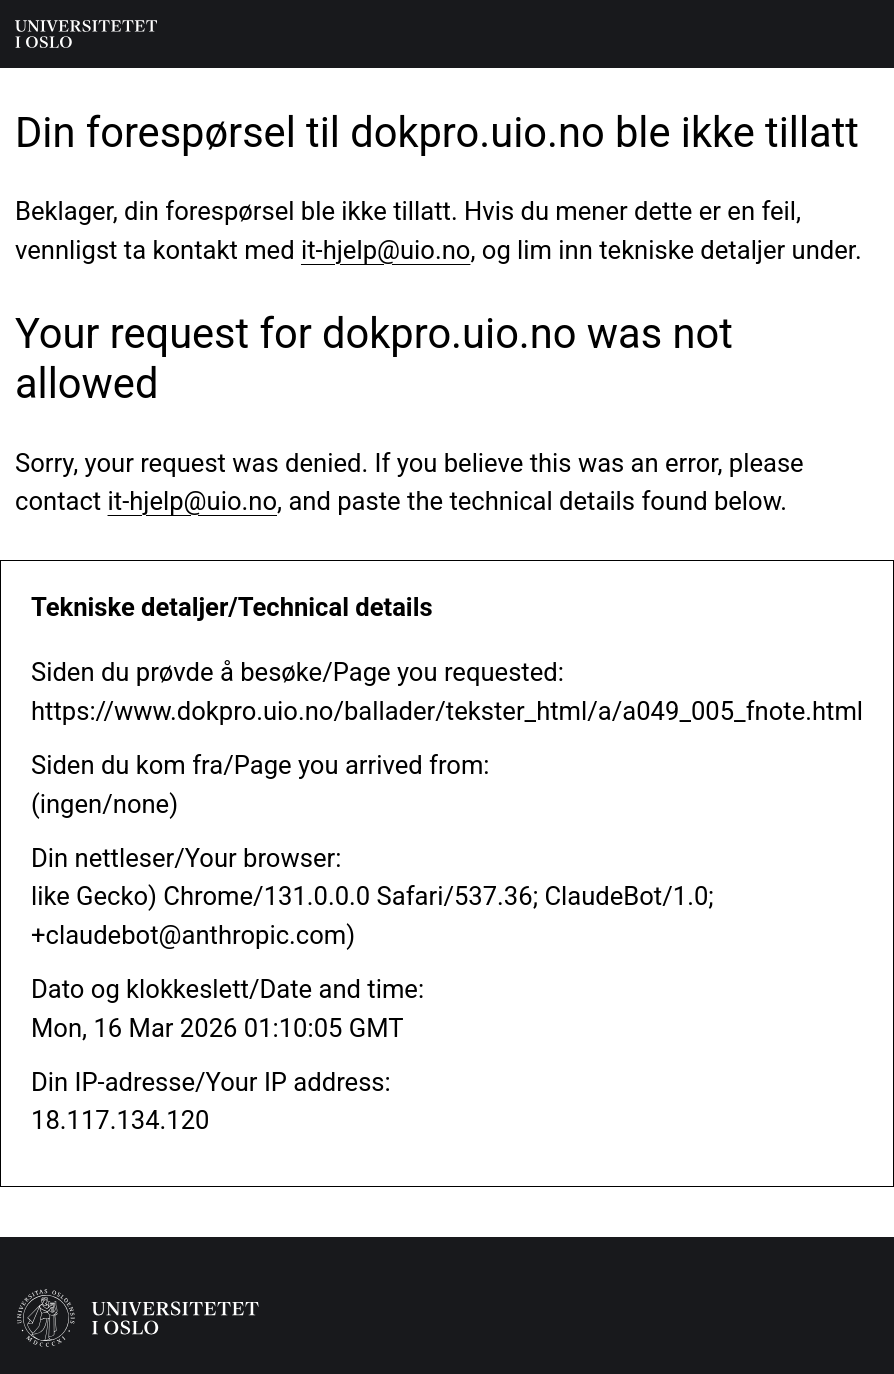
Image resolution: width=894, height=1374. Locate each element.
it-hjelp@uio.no (385, 250)
